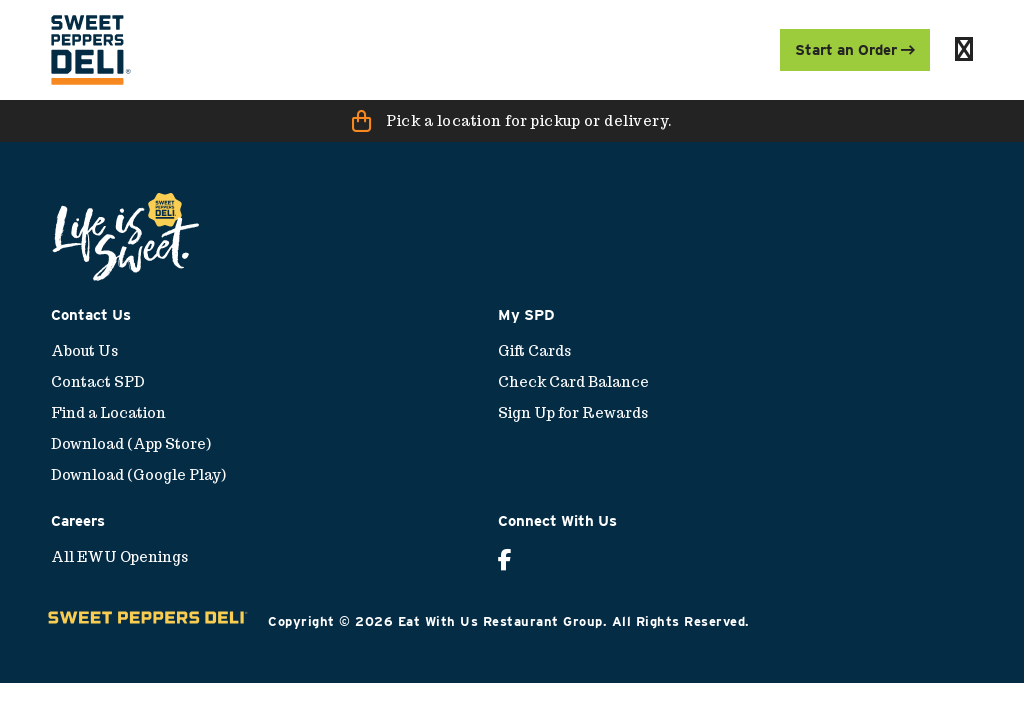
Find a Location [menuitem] (108, 413)
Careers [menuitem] (78, 521)
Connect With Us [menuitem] (557, 521)
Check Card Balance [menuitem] (573, 382)
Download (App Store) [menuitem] (131, 444)
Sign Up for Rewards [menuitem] (573, 413)
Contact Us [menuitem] (91, 315)
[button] (512, 121)
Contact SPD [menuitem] (98, 382)
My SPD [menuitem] (526, 315)
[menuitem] (91, 50)
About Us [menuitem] (84, 351)
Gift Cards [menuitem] (534, 351)
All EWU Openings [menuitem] (119, 557)
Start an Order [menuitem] (855, 50)
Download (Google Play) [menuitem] (138, 475)
